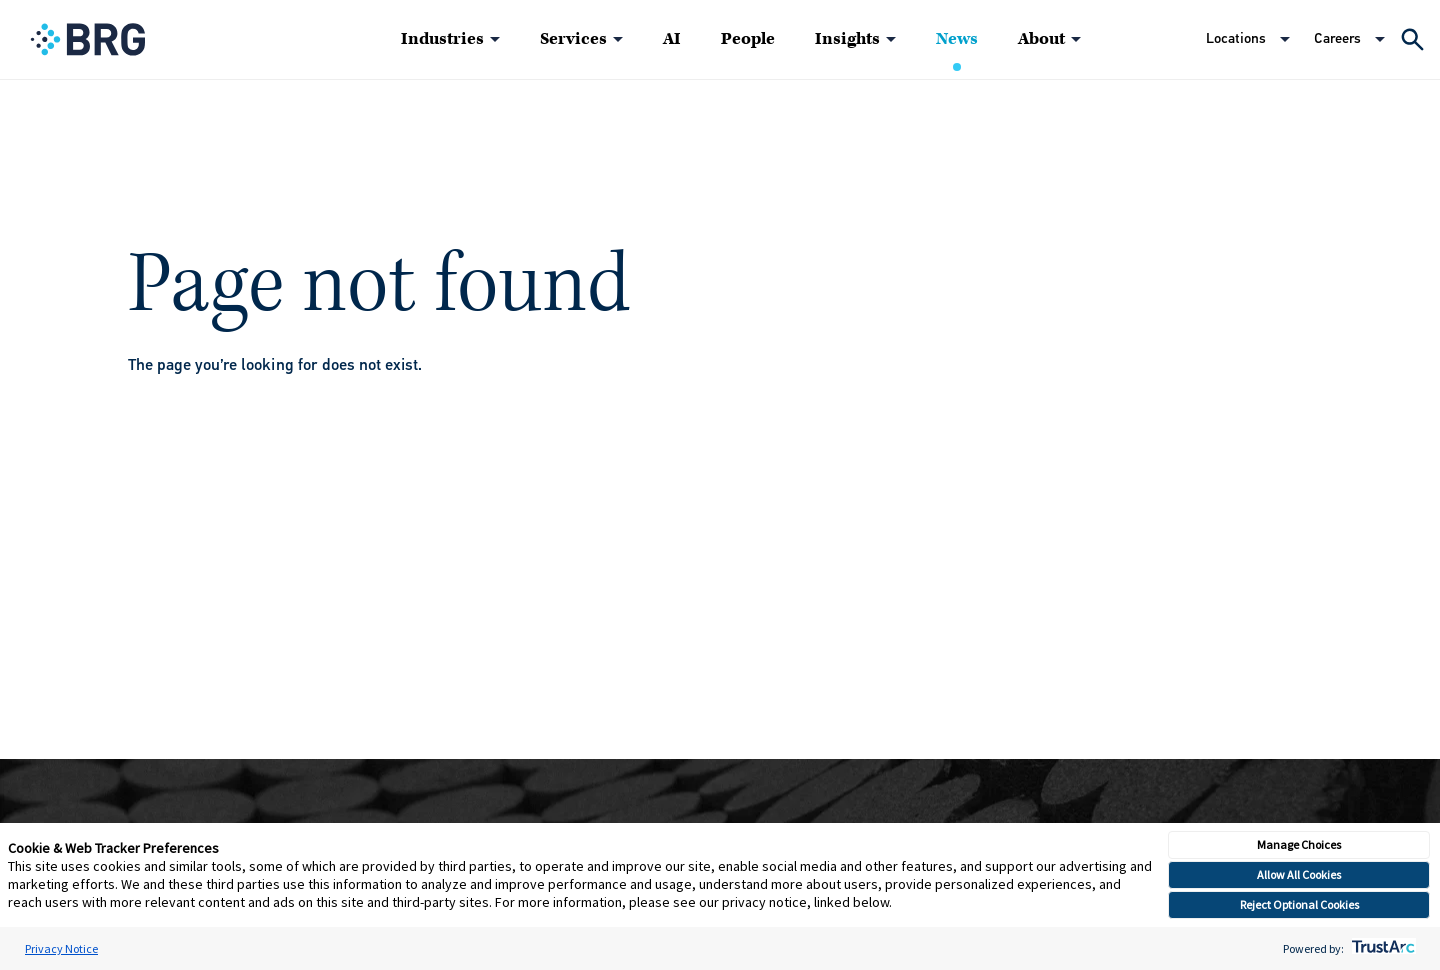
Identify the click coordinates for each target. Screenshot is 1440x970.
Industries (442, 39)
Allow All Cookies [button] (1299, 874)
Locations (1236, 38)
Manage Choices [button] (1299, 844)
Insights (847, 39)
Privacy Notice (61, 948)
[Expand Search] (1412, 39)
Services (573, 39)
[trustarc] (1381, 948)
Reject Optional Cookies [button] (1299, 904)
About (1041, 39)
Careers (1337, 38)
